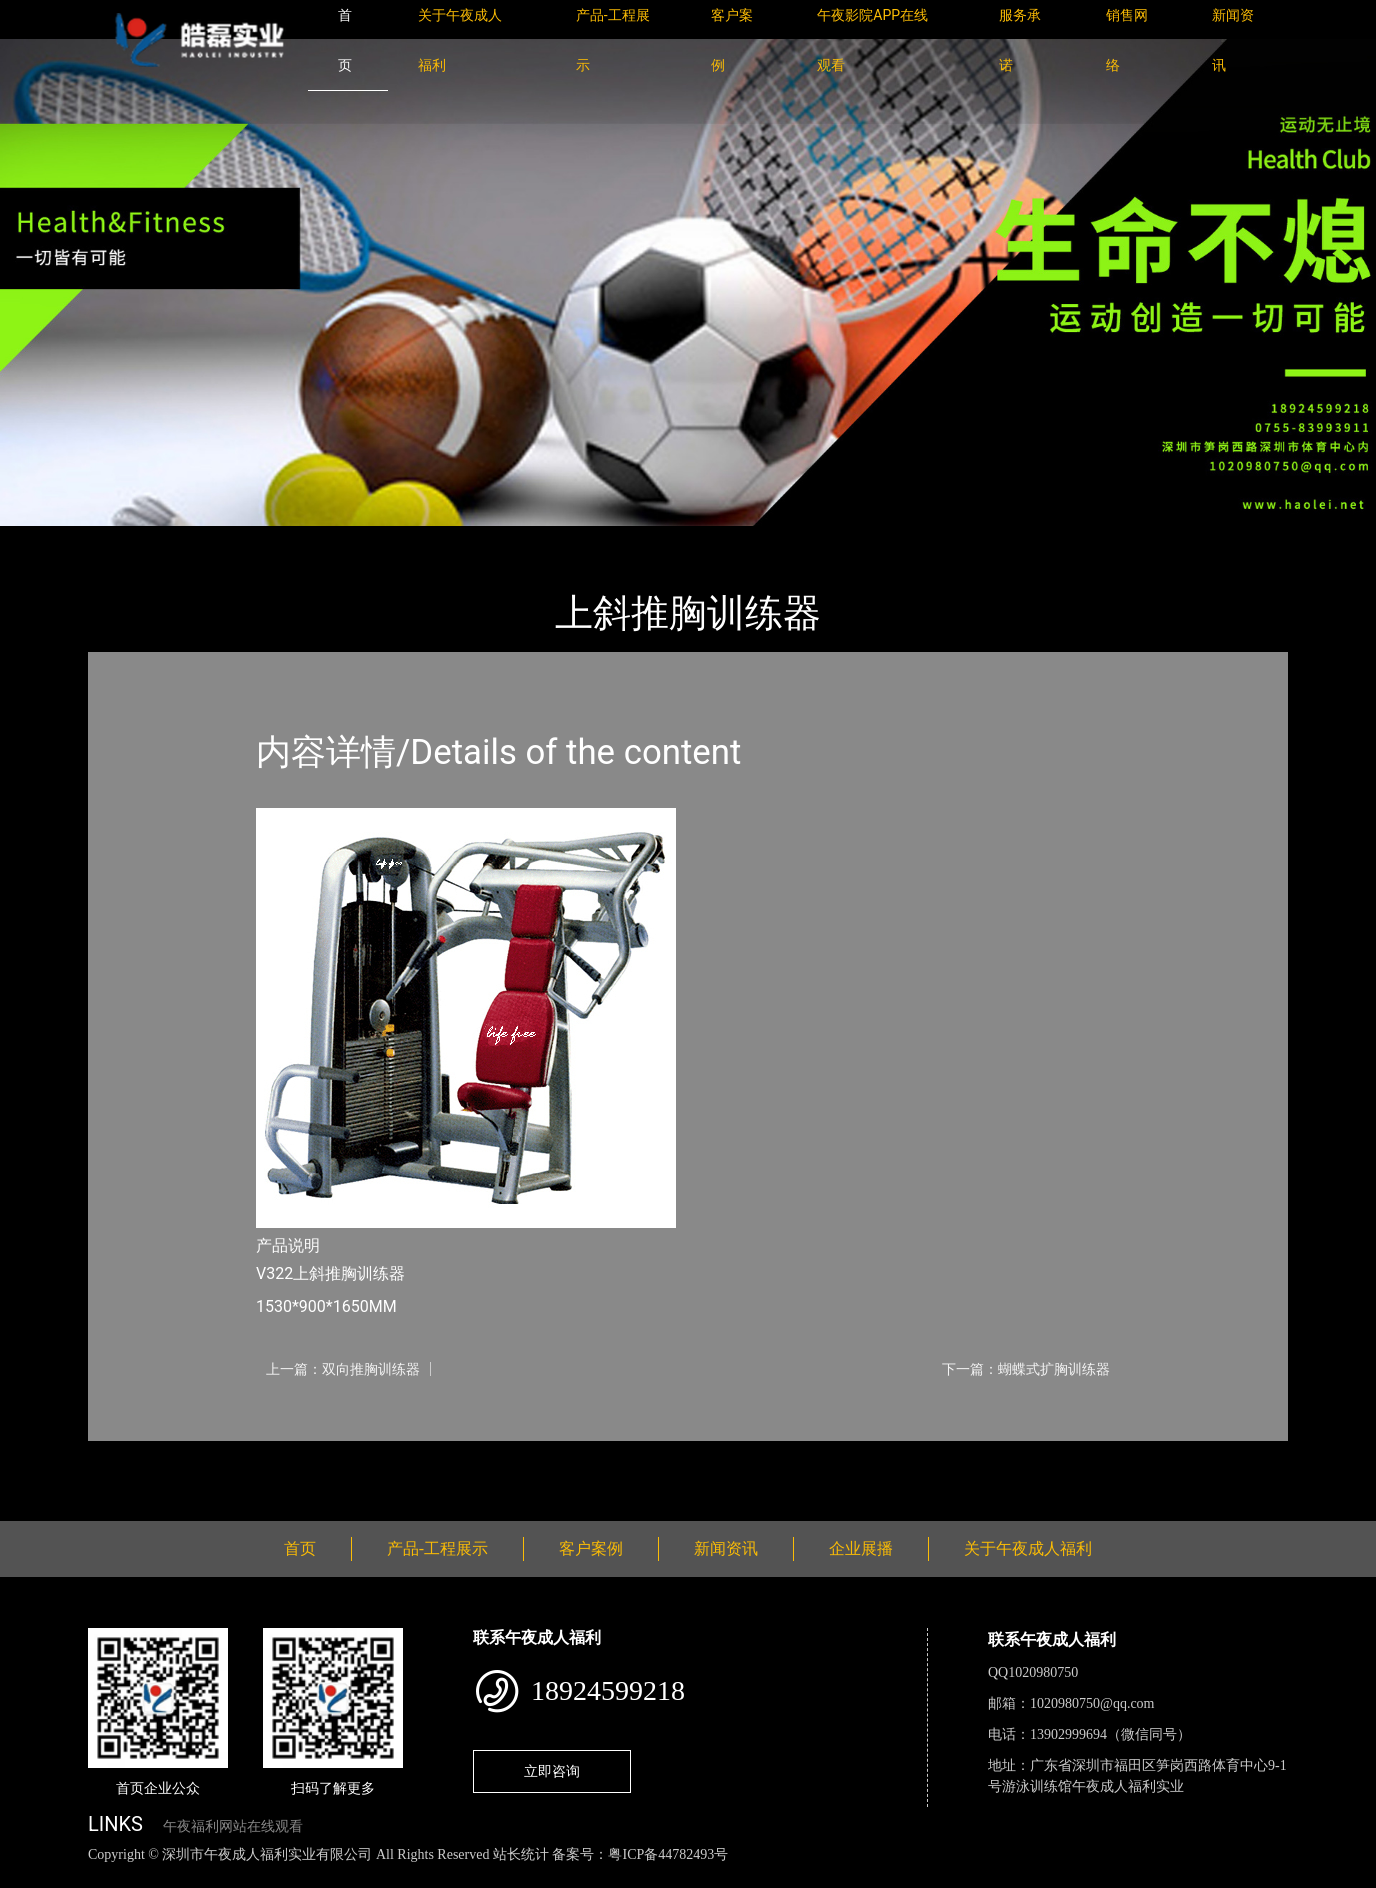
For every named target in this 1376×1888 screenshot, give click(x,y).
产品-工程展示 (208, 539)
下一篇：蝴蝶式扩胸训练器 (1026, 1369)
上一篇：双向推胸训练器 (343, 1369)
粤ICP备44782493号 (668, 1854)
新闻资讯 (726, 1548)
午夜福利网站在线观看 (233, 1826)
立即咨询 (552, 1771)
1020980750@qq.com (1092, 1703)
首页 (123, 539)
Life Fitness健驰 (330, 539)
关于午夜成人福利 (1028, 1548)
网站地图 (30, 1876)
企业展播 (861, 1548)
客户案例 (591, 1548)
